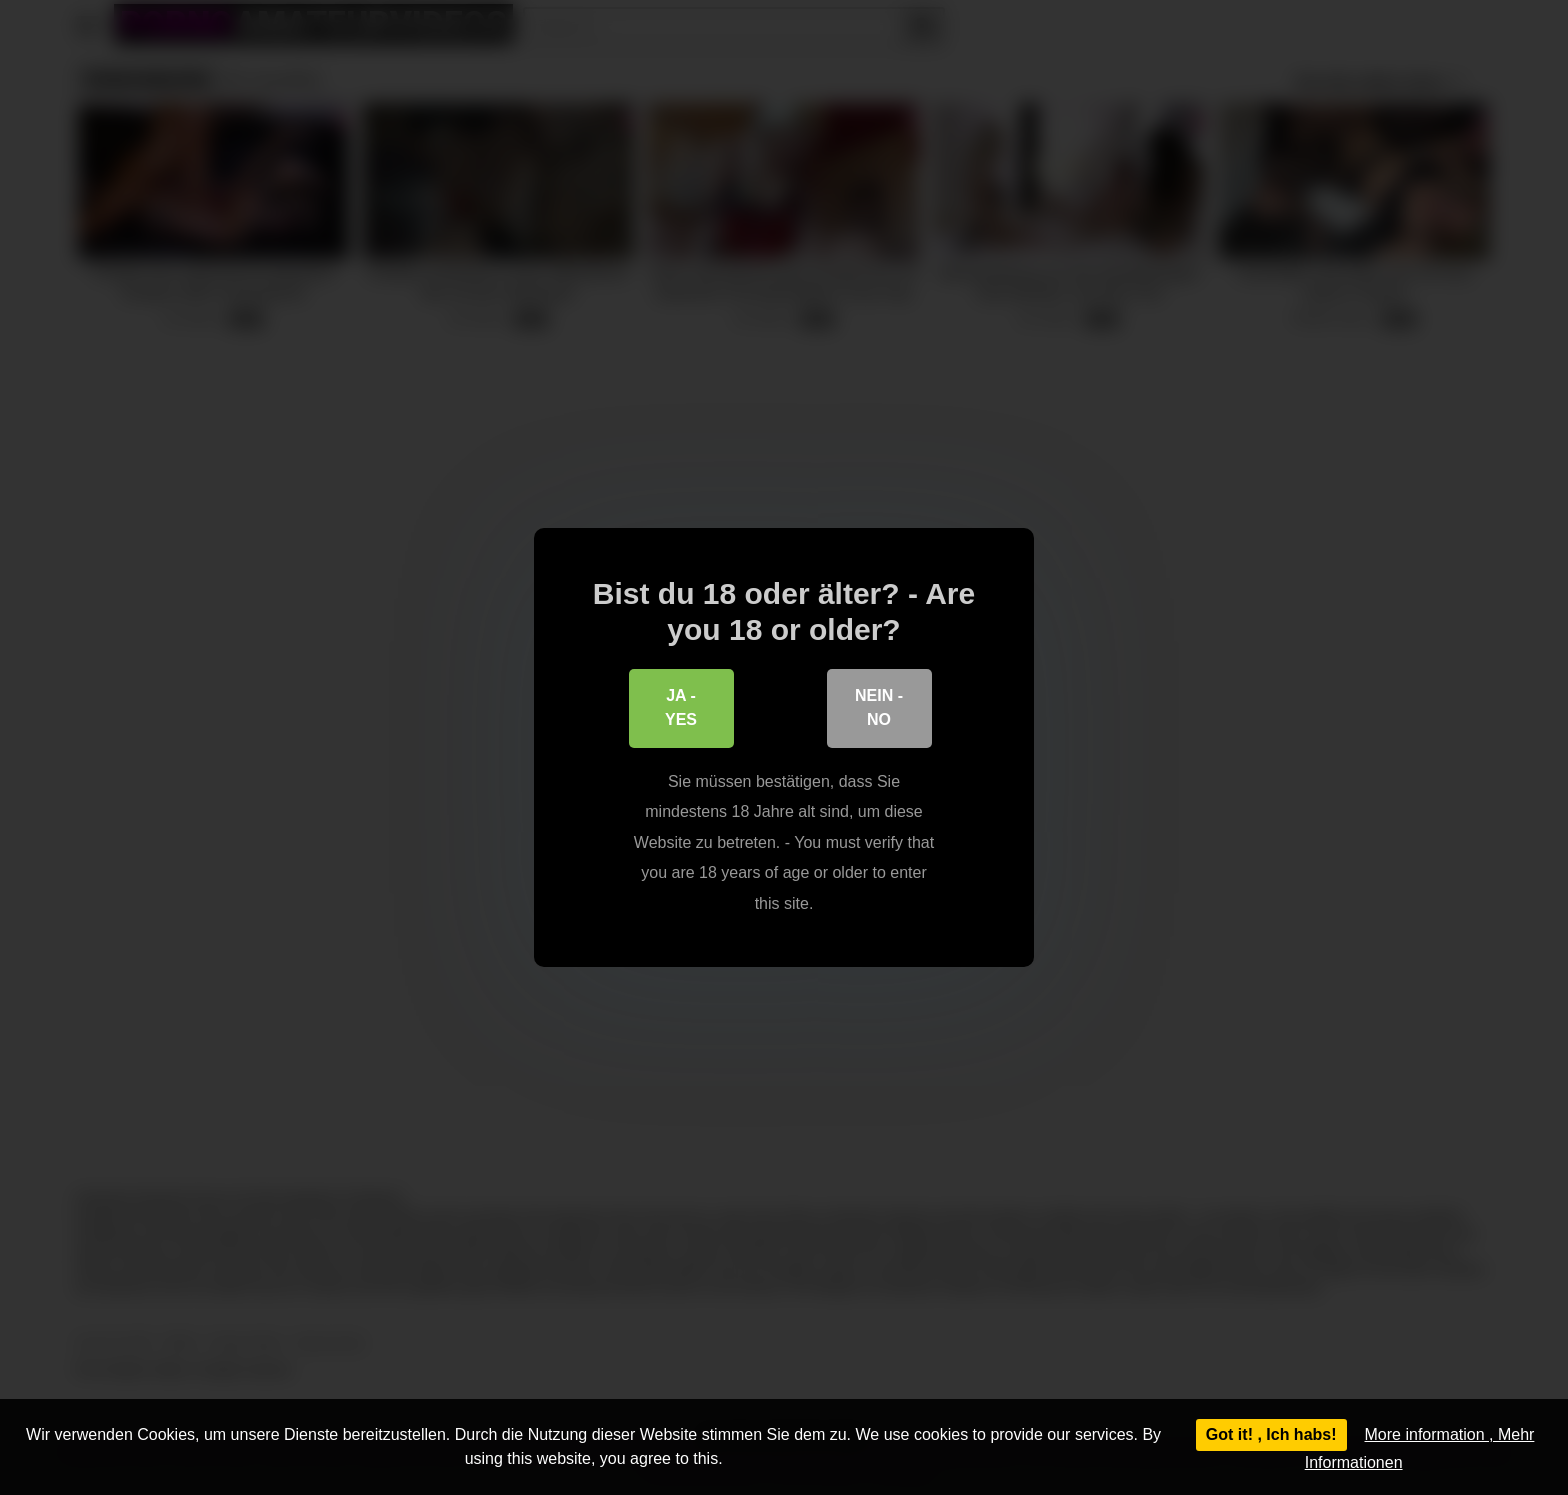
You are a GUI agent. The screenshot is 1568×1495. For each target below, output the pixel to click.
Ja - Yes (681, 710)
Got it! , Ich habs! (1271, 1434)
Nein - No (879, 710)
